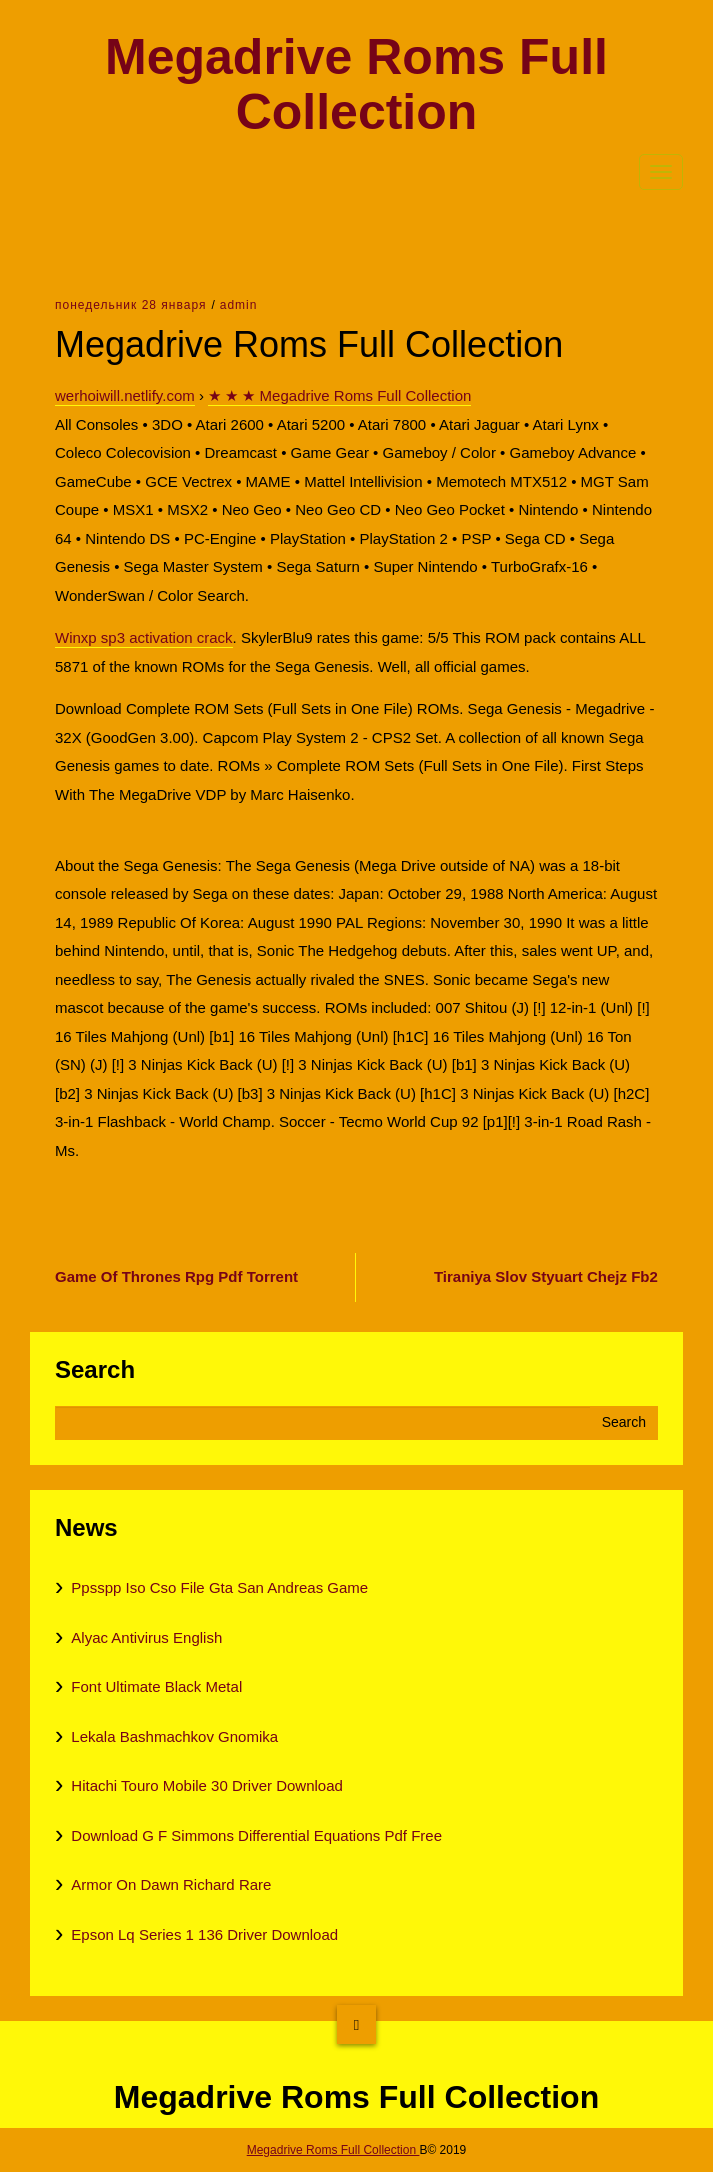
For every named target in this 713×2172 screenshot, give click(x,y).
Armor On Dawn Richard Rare (171, 1884)
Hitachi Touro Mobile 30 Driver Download (207, 1785)
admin (239, 305)
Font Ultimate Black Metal (156, 1686)
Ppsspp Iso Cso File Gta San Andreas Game (219, 1587)
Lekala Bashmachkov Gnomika (174, 1736)
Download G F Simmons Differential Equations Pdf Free (256, 1835)
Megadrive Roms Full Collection (356, 85)
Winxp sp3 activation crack (144, 637)
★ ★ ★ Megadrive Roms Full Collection (339, 395)
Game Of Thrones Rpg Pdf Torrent (176, 1276)
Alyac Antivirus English (146, 1637)
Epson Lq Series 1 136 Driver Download (204, 1934)
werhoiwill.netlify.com (125, 395)
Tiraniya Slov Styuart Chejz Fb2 (546, 1276)
